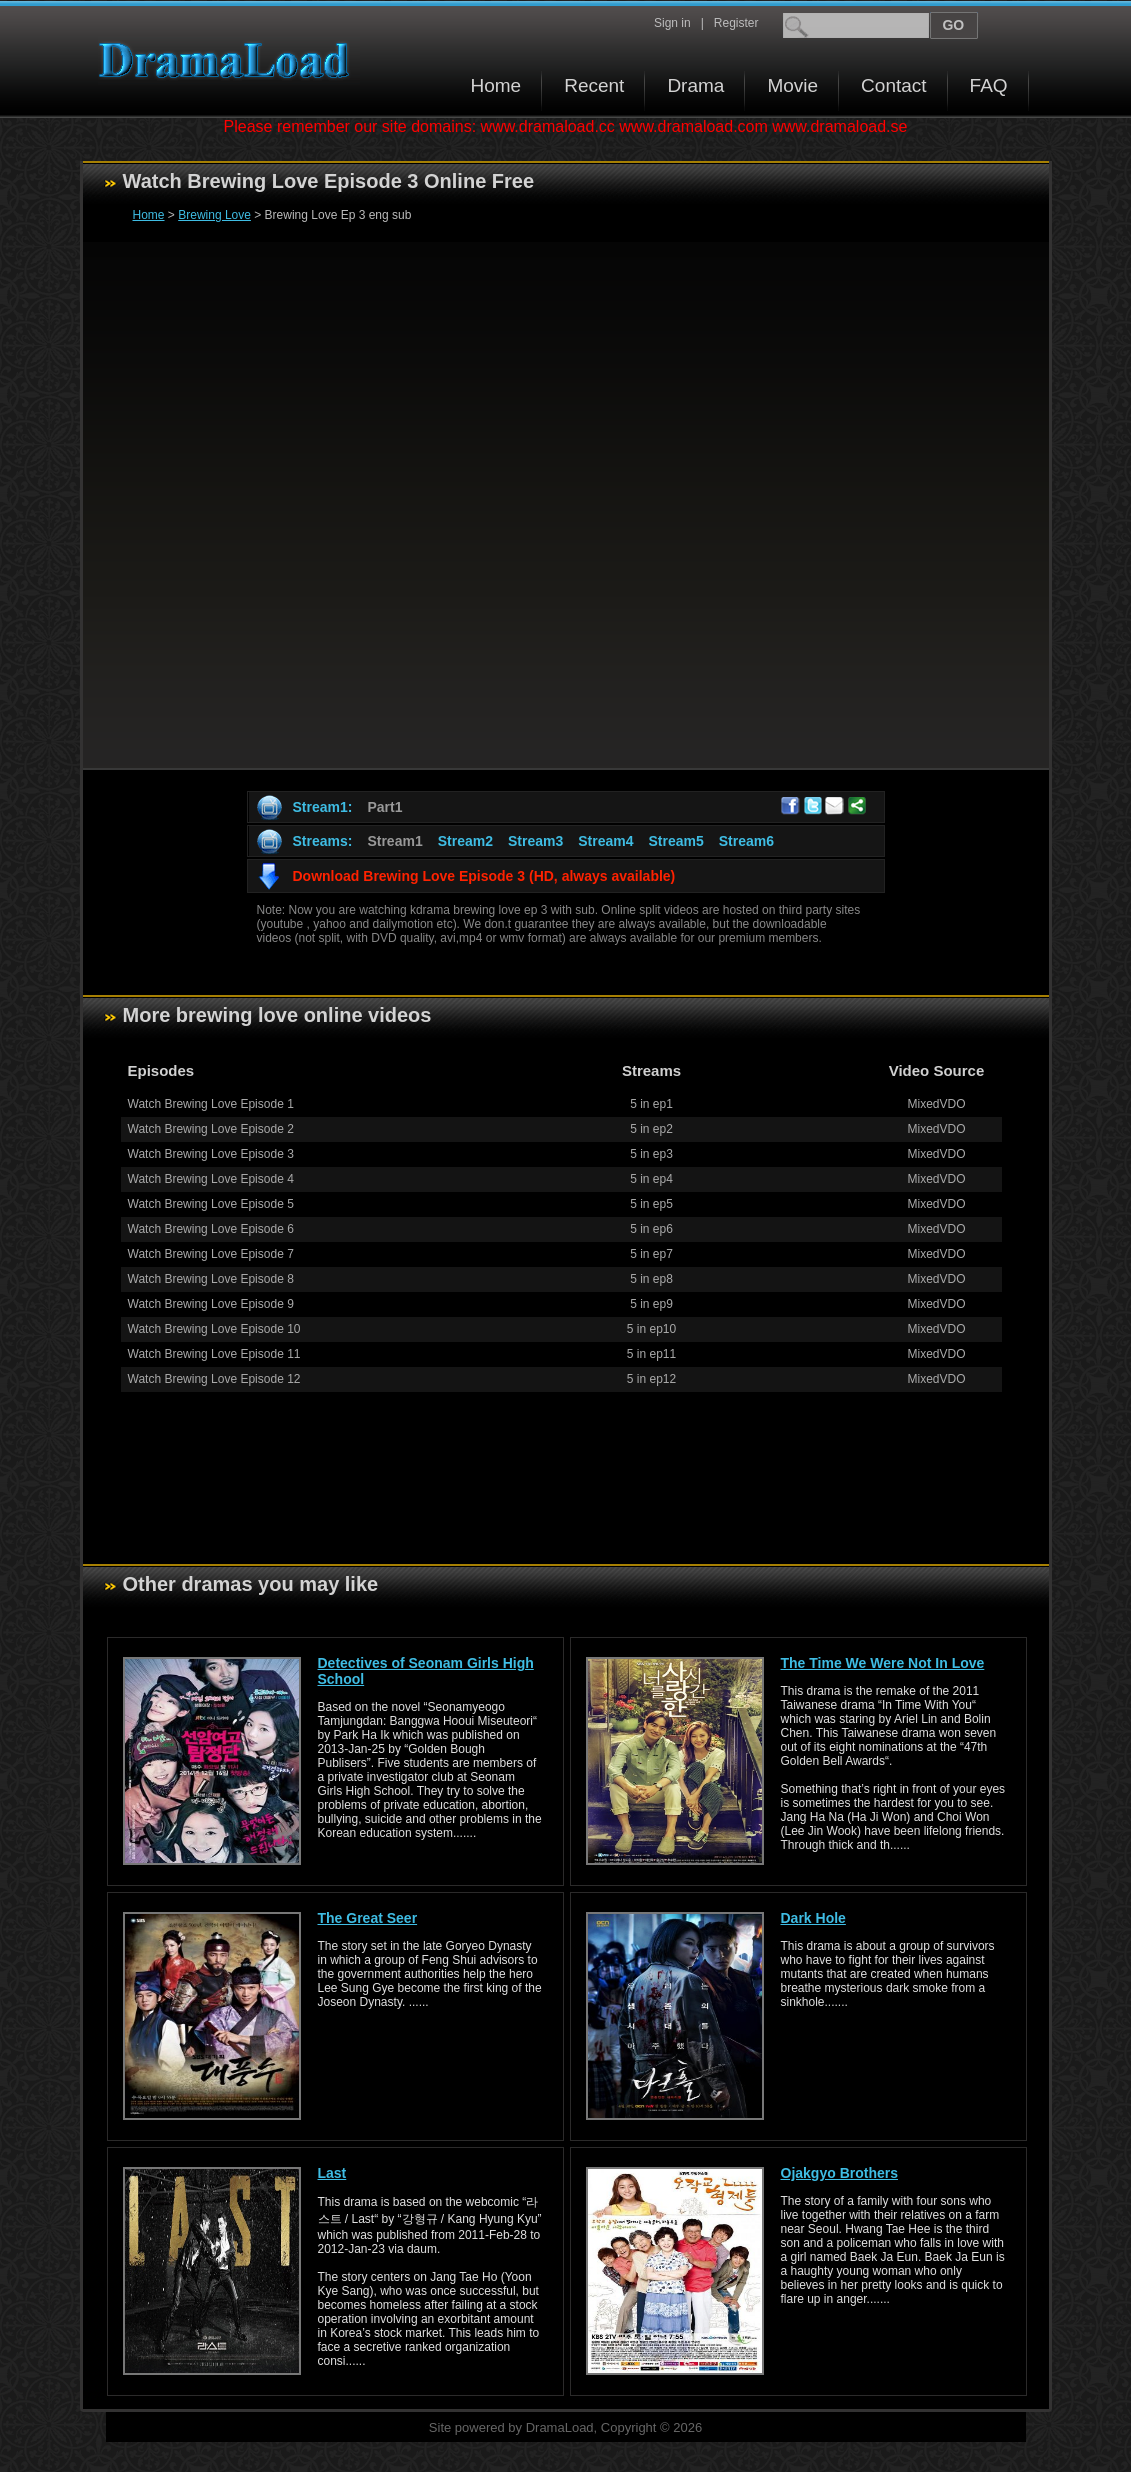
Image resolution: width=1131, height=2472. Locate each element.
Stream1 (394, 841)
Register (736, 23)
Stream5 (675, 841)
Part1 (384, 807)
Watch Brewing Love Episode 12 (214, 1379)
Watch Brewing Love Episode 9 (211, 1304)
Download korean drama (229, 60)
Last (332, 2173)
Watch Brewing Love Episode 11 (214, 1354)
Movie (792, 85)
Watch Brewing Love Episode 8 (211, 1279)
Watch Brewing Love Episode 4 (211, 1179)
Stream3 (535, 841)
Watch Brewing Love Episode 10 (214, 1329)
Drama (695, 85)
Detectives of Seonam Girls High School (426, 1671)
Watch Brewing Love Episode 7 (211, 1254)
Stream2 (465, 841)
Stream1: (323, 807)
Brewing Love (214, 215)
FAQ (989, 85)
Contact (893, 85)
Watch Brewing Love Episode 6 (211, 1229)
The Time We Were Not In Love (883, 1663)
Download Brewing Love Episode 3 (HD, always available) (484, 876)
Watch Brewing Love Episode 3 (211, 1154)
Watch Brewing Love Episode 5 (211, 1204)
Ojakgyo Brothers (839, 2173)
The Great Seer (368, 1918)
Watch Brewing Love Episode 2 (211, 1129)
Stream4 (605, 841)
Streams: (323, 841)
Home (496, 85)
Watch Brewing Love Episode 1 (211, 1104)
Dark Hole (813, 1918)
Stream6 (746, 841)
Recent (594, 85)
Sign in (672, 23)
